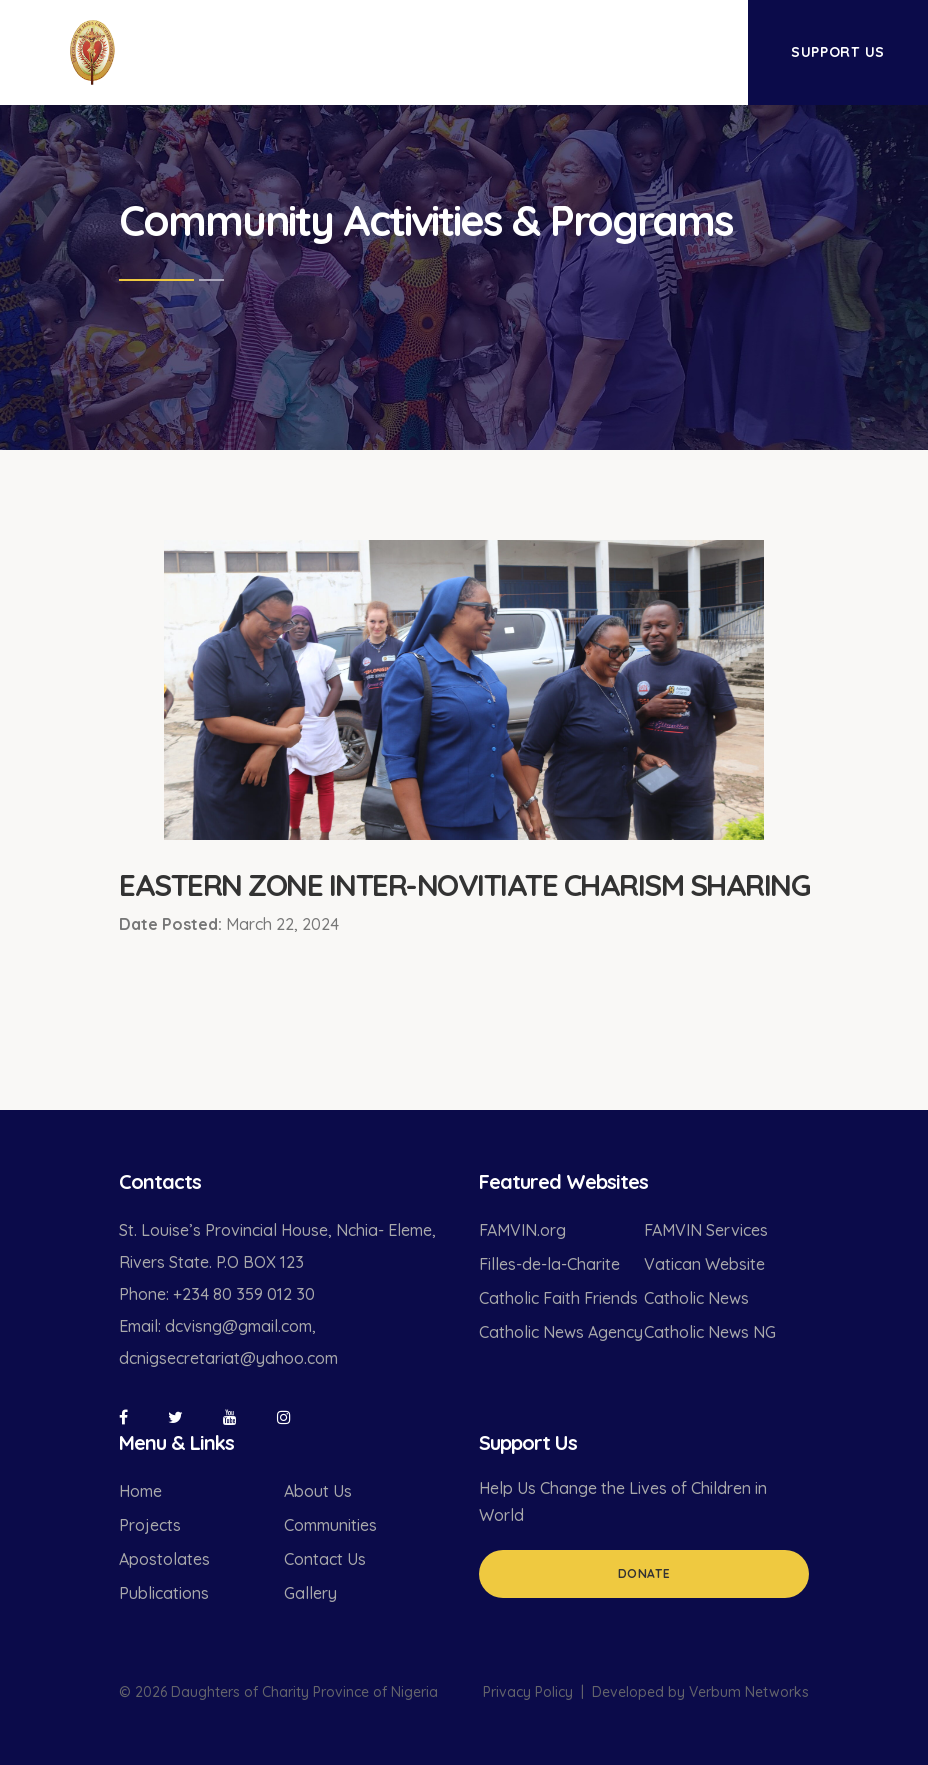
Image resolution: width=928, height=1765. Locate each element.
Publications (164, 1593)
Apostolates (164, 1559)
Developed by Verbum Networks (700, 1692)
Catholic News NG (710, 1332)
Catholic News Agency (561, 1332)
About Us (318, 1491)
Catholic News (696, 1298)
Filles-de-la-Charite (549, 1264)
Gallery (310, 1593)
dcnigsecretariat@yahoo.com (228, 1358)
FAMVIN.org (522, 1230)
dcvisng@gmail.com (238, 1326)
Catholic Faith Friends (558, 1298)
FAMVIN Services (706, 1230)
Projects (150, 1525)
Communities (330, 1525)
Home (140, 1491)
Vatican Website (704, 1264)
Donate (644, 1573)
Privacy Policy (528, 1692)
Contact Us (325, 1559)
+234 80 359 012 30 (244, 1294)
